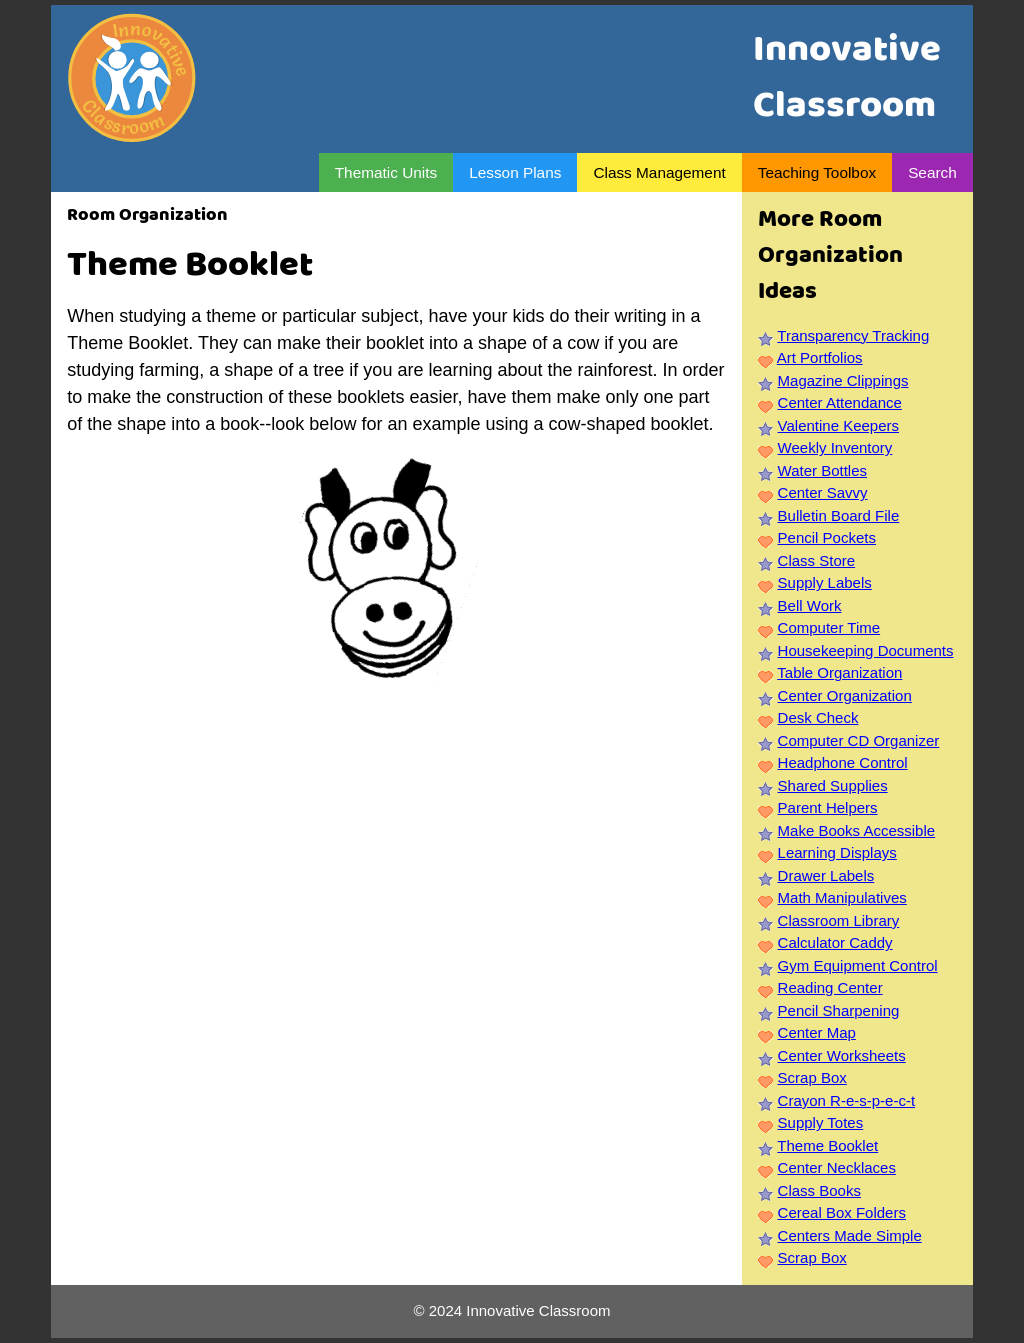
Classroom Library (839, 920)
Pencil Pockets (827, 537)
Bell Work (810, 605)
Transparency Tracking (853, 335)
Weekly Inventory (835, 447)
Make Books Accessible (857, 830)
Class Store (817, 560)
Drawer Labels (826, 875)
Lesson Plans (515, 172)
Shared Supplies (833, 785)
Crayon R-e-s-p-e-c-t (847, 1100)
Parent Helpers (828, 807)
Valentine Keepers (838, 425)
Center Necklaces (837, 1167)
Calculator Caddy (835, 942)
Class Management (659, 172)
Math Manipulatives (842, 897)
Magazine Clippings (843, 380)
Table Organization (839, 672)
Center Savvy (823, 492)
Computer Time (829, 627)
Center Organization (845, 695)
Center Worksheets (842, 1055)
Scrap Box (812, 1077)
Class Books (819, 1190)
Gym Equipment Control (858, 965)
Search (932, 172)
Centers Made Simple (850, 1235)
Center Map (817, 1032)
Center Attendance (840, 402)
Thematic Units (386, 172)
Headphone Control (843, 762)
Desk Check (818, 717)
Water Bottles (822, 470)
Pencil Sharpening (839, 1010)
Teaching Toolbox (817, 172)
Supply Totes (821, 1122)
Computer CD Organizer (859, 740)
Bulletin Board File (839, 515)
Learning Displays (837, 852)
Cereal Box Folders (842, 1212)
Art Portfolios (820, 357)
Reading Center (830, 987)
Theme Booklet (827, 1145)
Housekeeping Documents (866, 650)
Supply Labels (825, 582)
